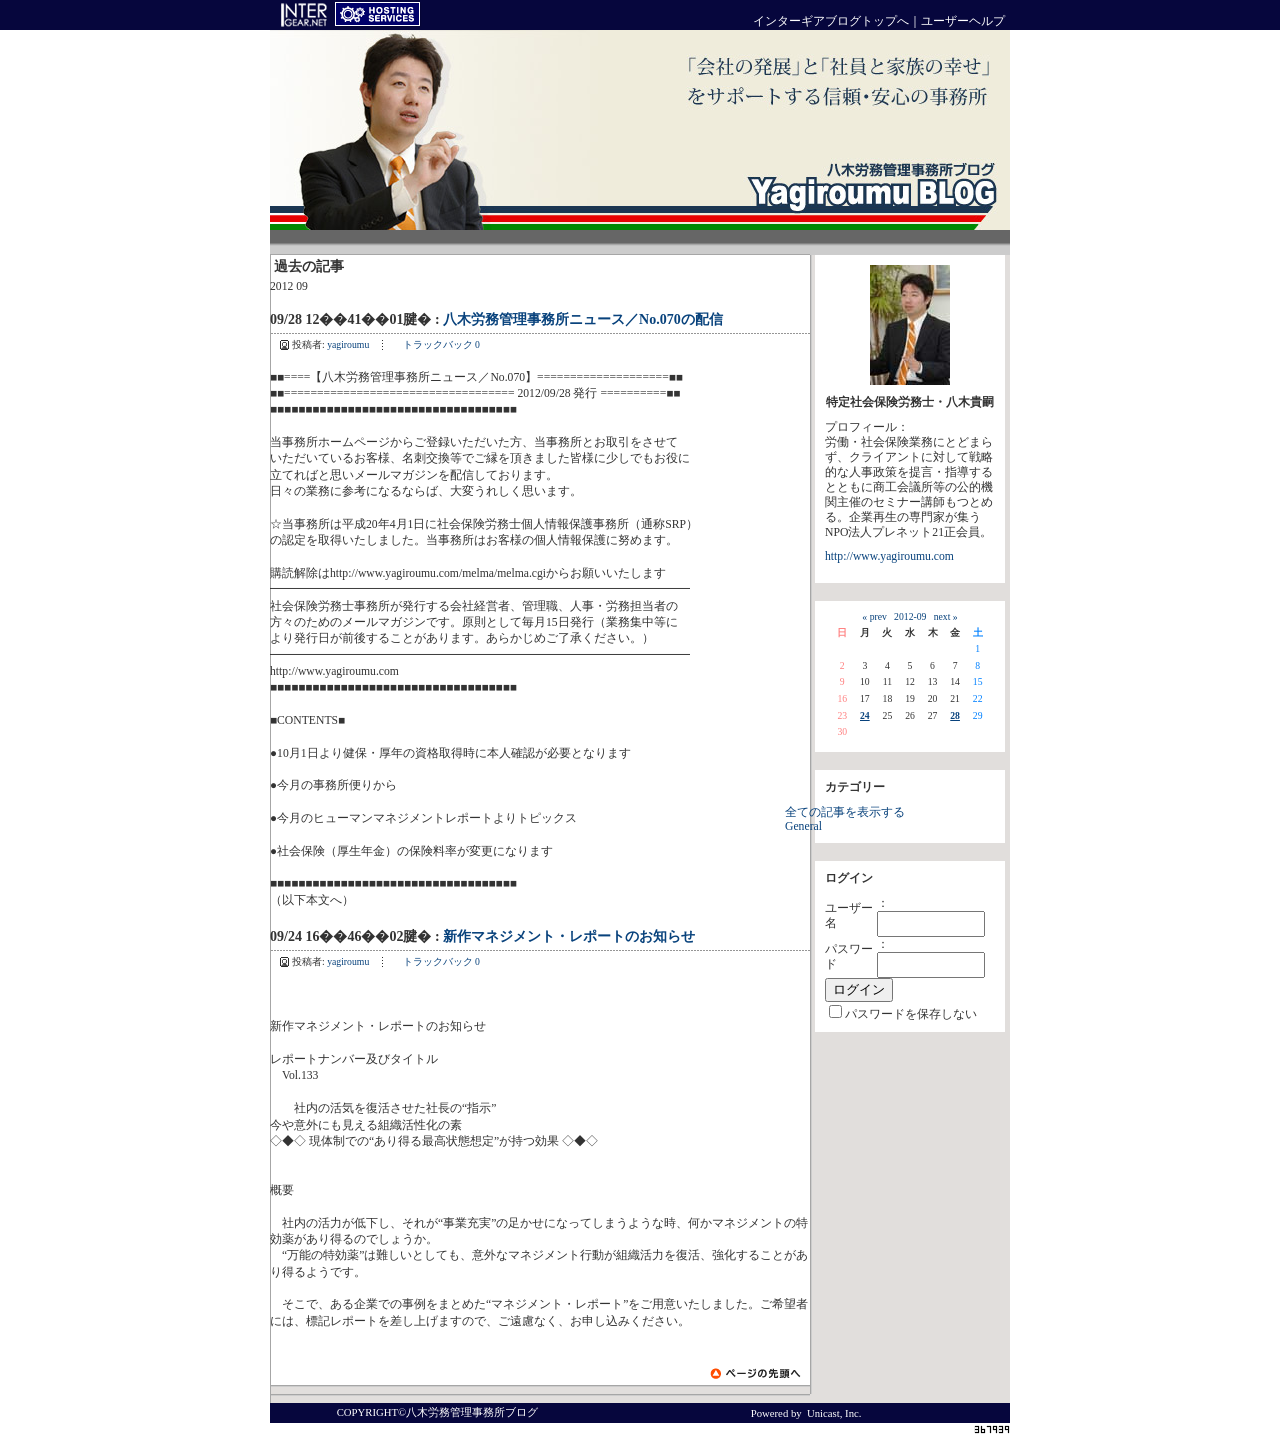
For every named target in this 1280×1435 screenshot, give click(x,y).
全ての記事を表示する (845, 812)
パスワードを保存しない (911, 1014)
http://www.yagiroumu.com (889, 556)
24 (865, 715)
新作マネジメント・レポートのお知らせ (569, 936)
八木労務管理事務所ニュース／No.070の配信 (583, 319)
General (803, 826)
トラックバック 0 (441, 344)
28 (955, 715)
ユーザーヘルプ (963, 21)
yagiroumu (348, 344)
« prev (874, 616)
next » (946, 616)
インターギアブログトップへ (831, 21)
